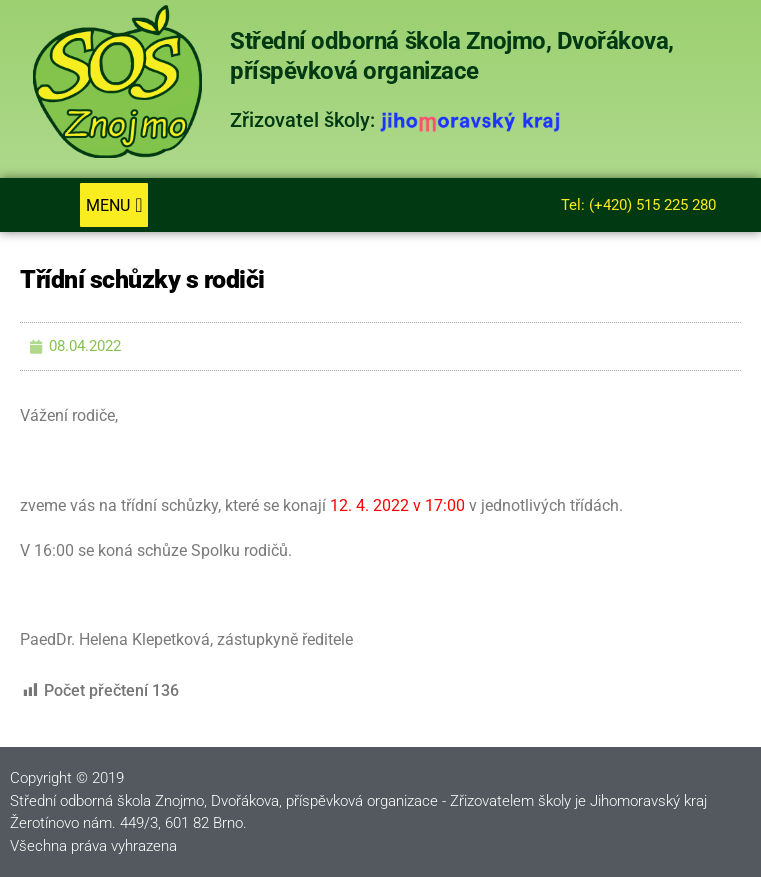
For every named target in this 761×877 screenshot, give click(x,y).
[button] (113, 205)
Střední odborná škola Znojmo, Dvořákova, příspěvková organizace (452, 55)
